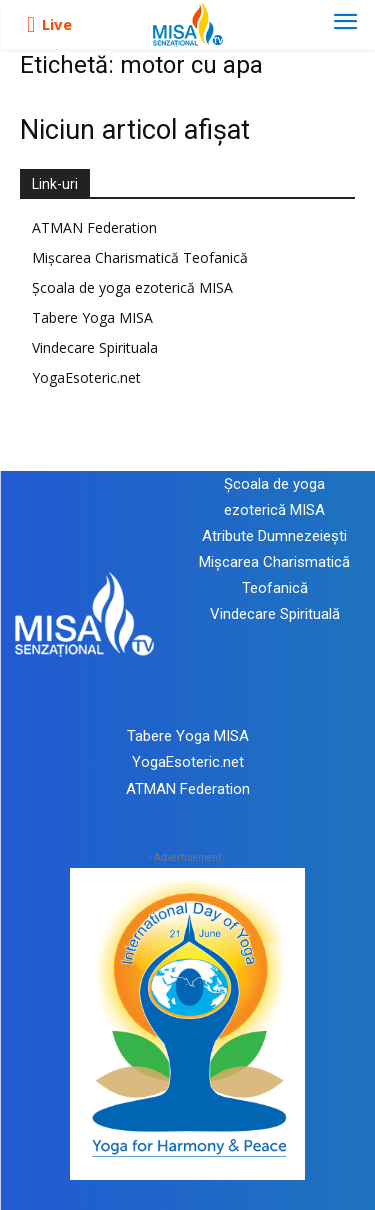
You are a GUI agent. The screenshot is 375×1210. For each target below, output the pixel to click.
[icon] (31, 25)
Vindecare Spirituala (95, 347)
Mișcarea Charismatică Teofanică (140, 257)
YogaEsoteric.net (86, 377)
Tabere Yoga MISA (92, 317)
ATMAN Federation (94, 227)
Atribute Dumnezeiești (274, 536)
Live (57, 24)
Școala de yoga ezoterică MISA (132, 287)
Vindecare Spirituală (275, 614)
